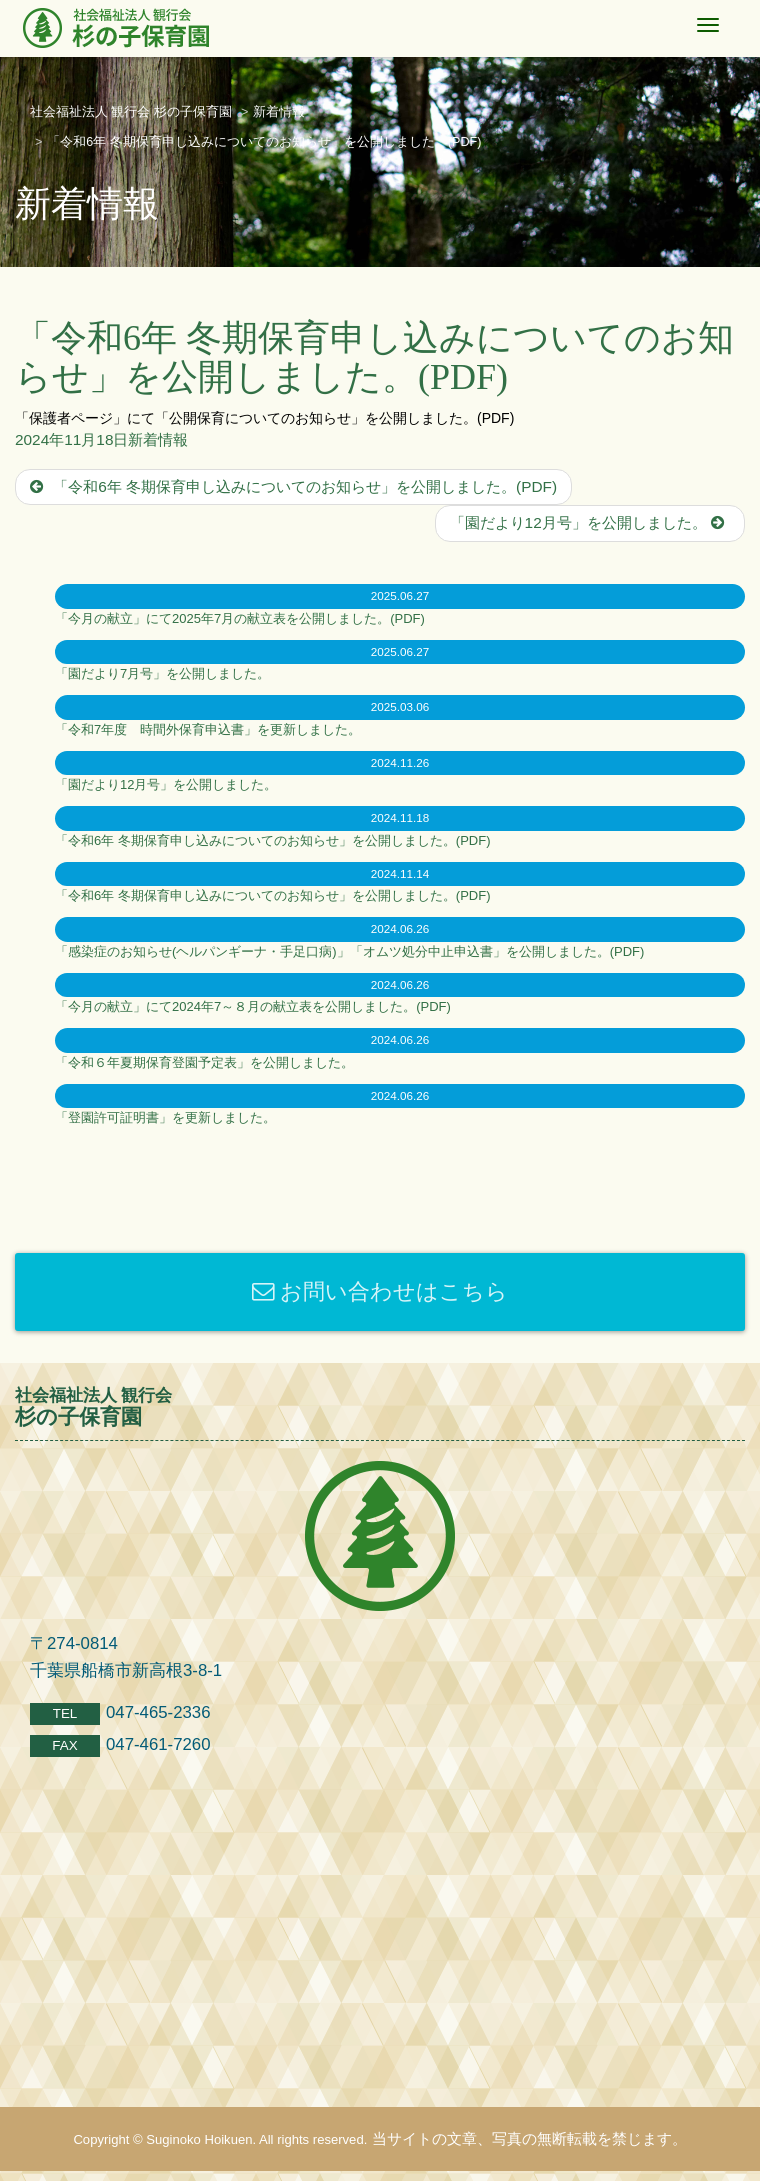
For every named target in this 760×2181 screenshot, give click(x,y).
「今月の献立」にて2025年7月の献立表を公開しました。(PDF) (240, 618)
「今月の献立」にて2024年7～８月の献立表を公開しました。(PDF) (253, 1006)
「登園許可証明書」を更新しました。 (165, 1117)
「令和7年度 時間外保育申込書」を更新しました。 (208, 729)
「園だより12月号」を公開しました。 (590, 522)
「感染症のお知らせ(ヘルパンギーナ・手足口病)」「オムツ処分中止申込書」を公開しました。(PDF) (349, 951)
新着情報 (158, 439)
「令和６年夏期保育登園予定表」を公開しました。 (204, 1062)
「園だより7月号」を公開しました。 (162, 673)
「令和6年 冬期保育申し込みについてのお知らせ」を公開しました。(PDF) (293, 486)
